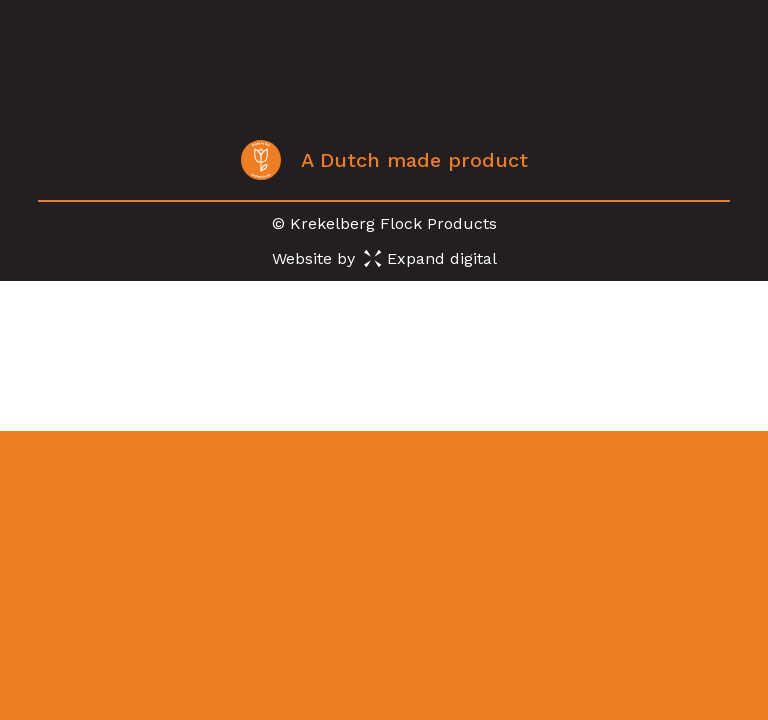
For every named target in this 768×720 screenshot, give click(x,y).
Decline (383, 675)
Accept (384, 617)
